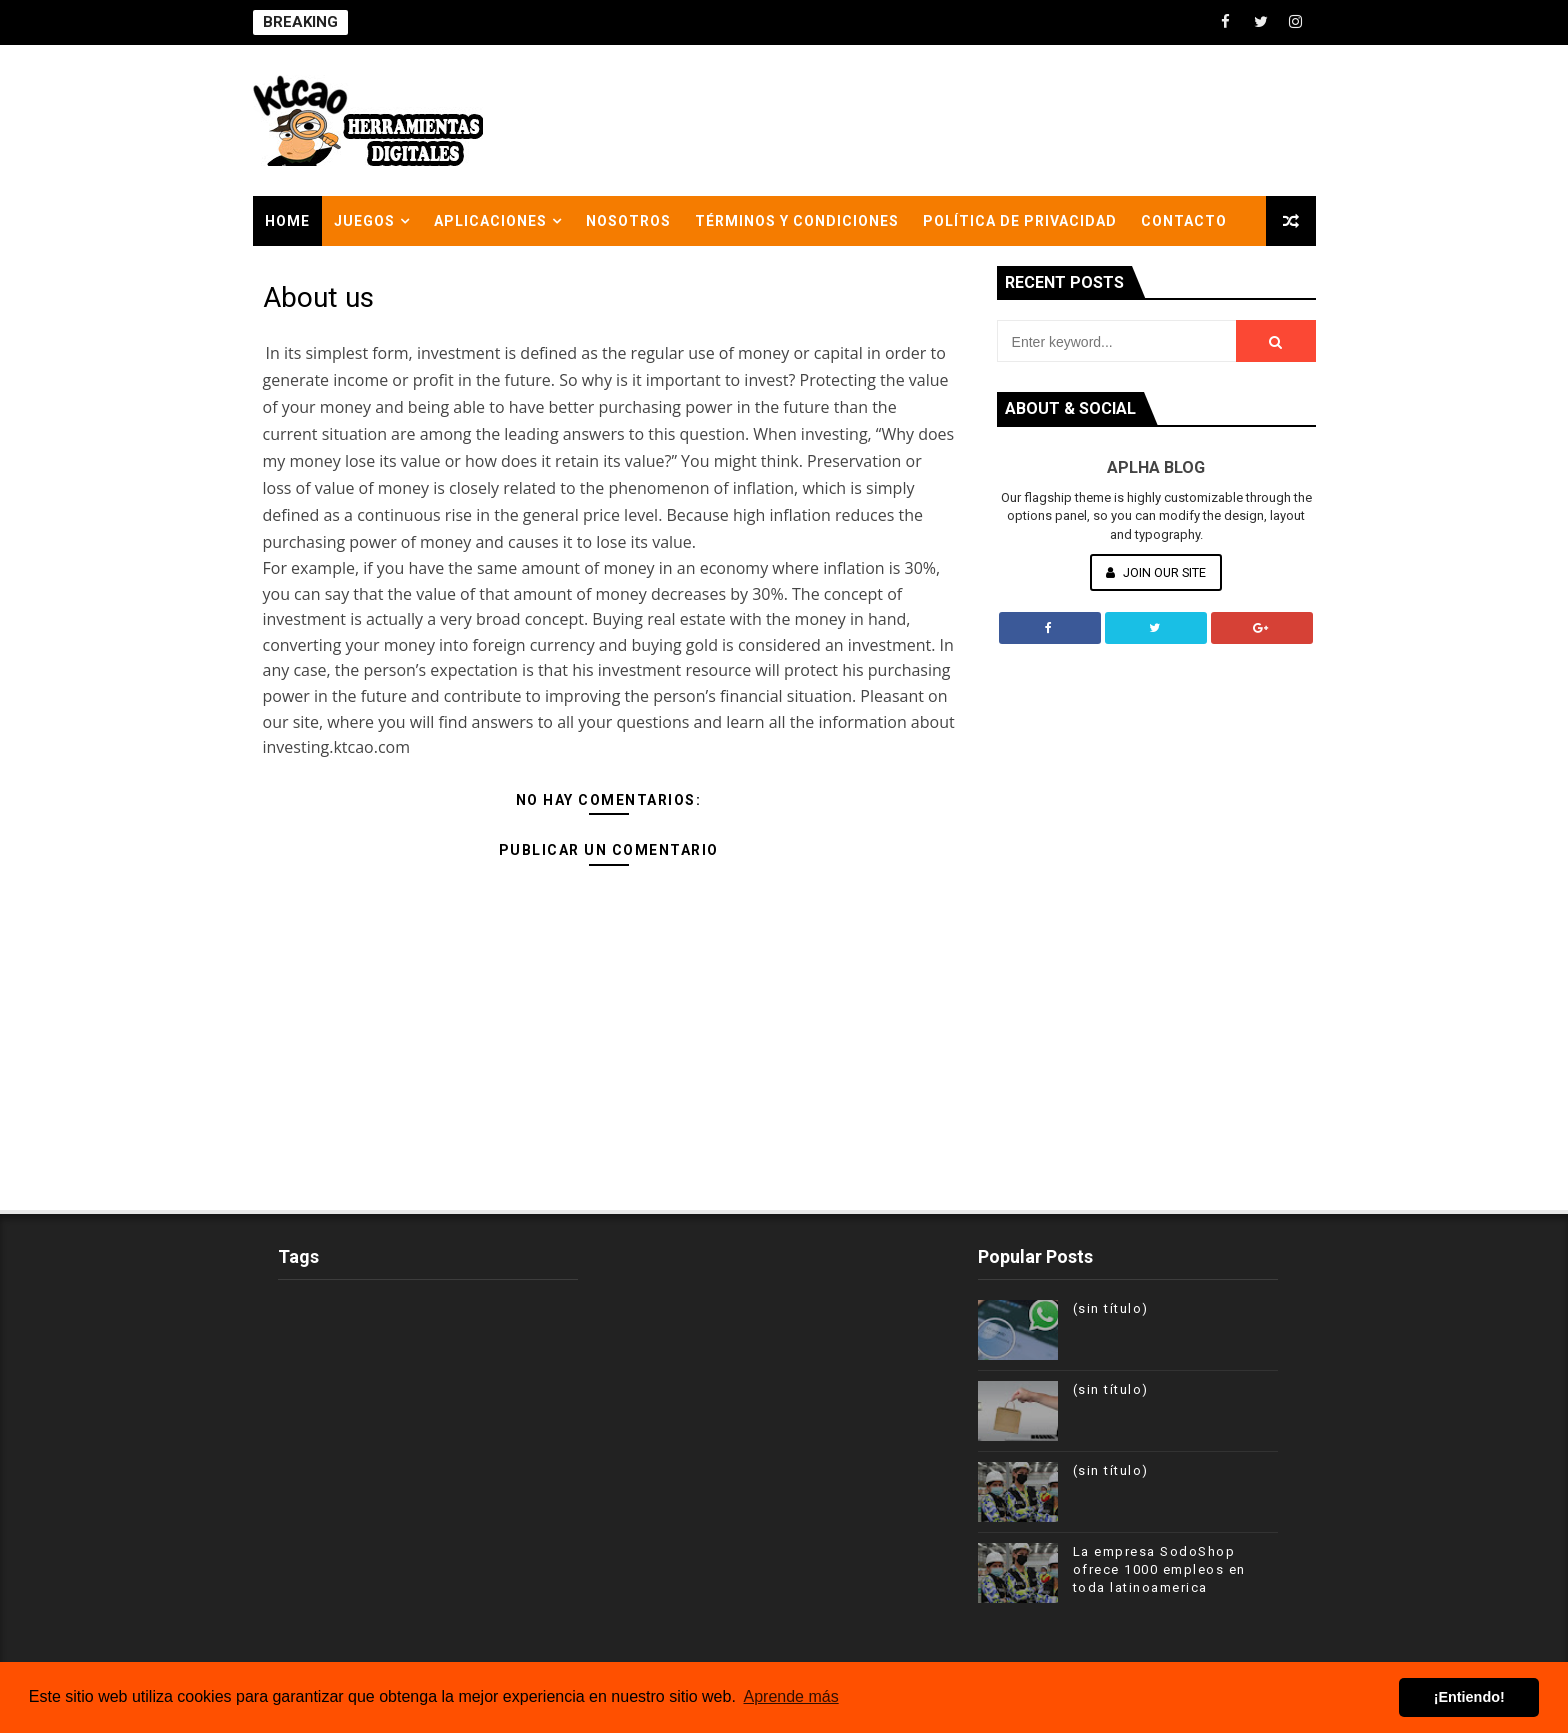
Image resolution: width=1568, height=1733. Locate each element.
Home (287, 221)
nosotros (628, 221)
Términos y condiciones (797, 221)
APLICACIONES (490, 221)
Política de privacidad (1020, 221)
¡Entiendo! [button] (1469, 1697)
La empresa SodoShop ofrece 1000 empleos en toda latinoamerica (1159, 1569)
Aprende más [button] (791, 1696)
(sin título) (1111, 1308)
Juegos (364, 221)
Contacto (1184, 221)
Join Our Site (1156, 572)
